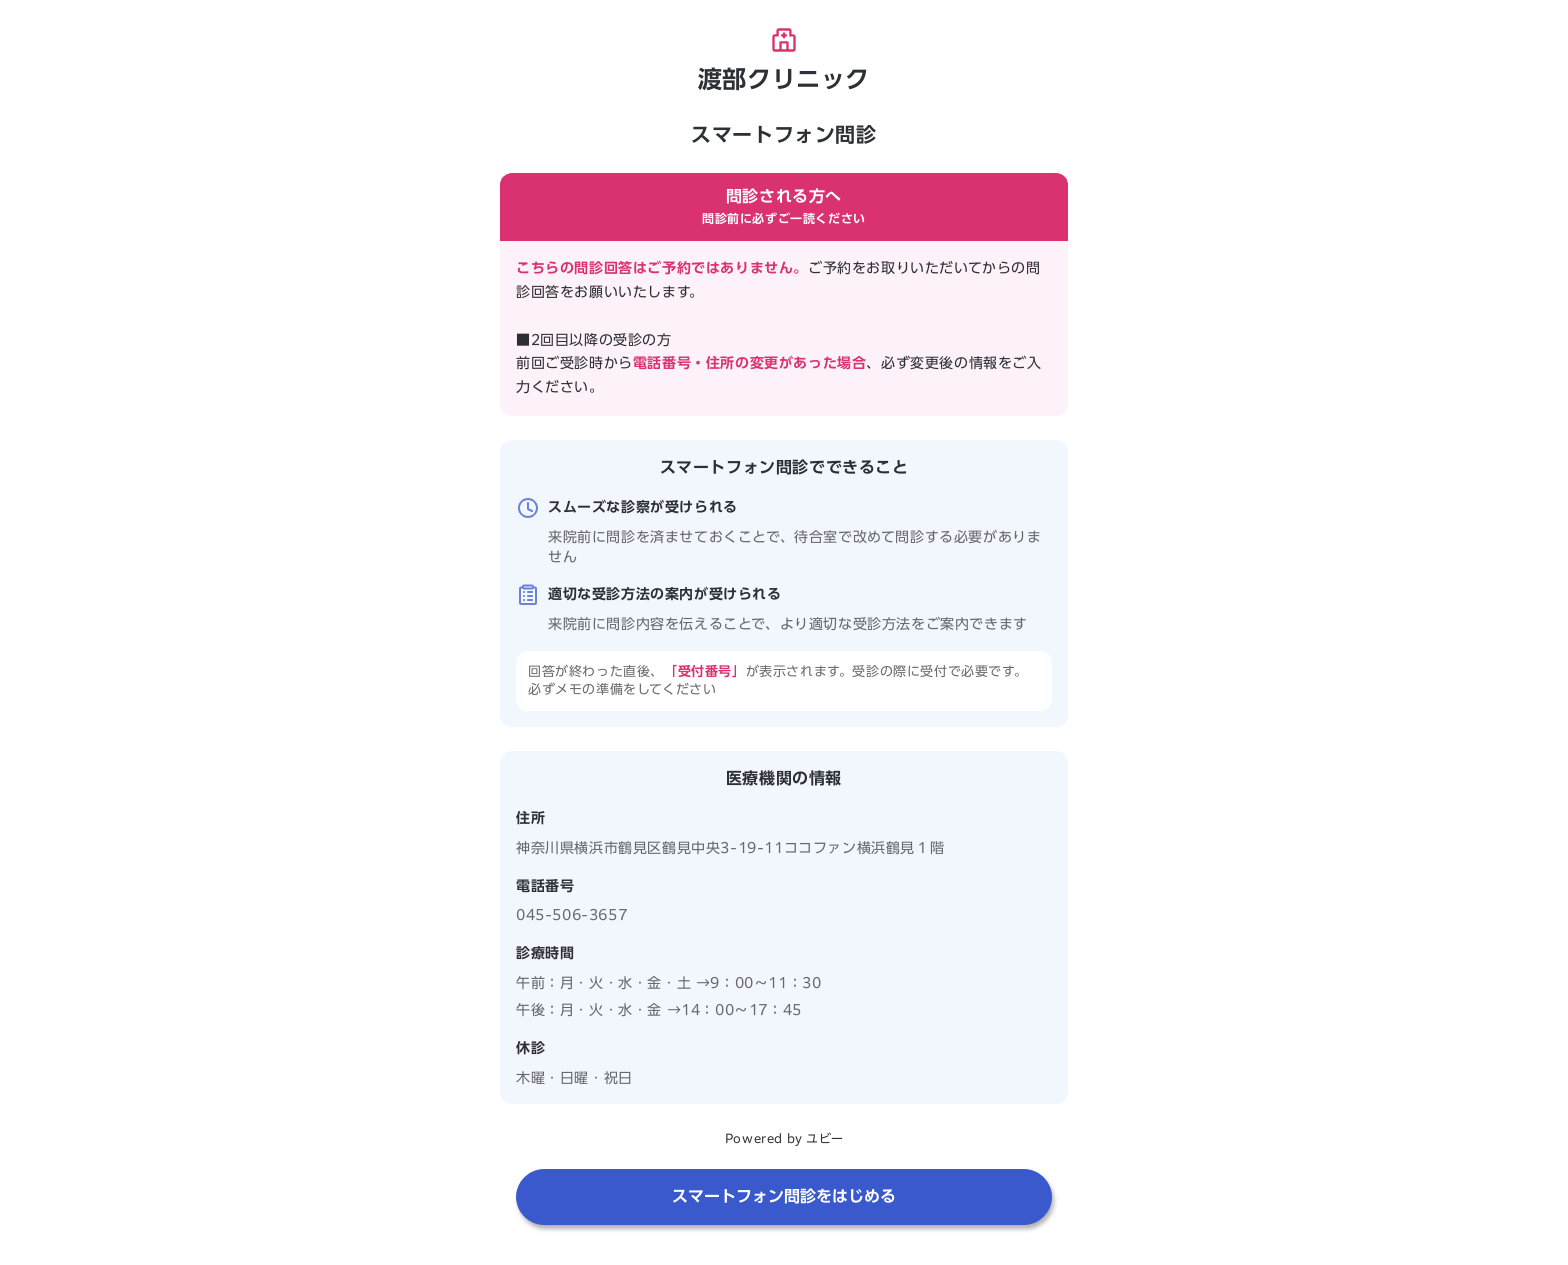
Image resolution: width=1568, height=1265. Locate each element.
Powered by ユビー (784, 1138)
